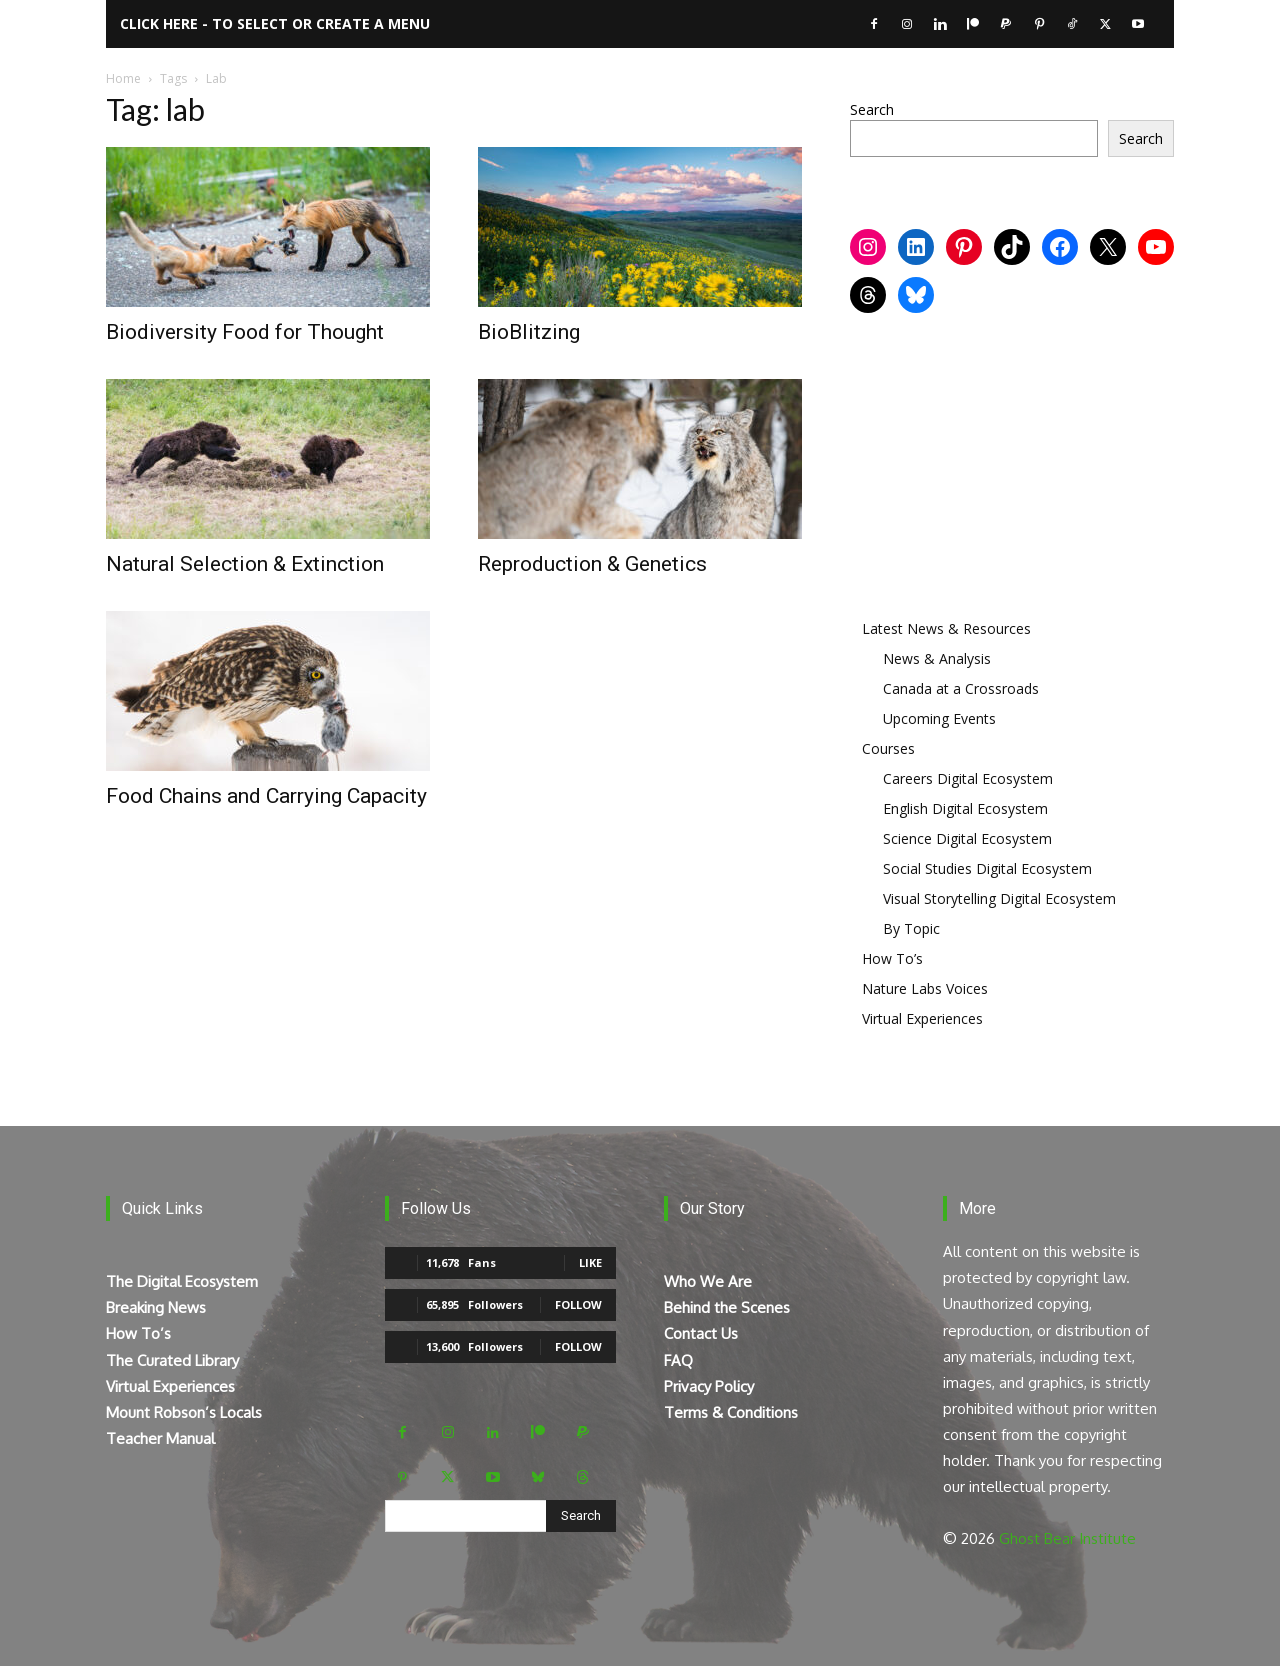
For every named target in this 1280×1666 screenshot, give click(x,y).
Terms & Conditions (731, 1412)
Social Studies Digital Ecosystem (987, 868)
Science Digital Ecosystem (967, 838)
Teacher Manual (160, 1438)
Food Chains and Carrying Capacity (266, 796)
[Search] (581, 1516)
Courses (888, 748)
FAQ (678, 1360)
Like (590, 1262)
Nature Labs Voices (925, 988)
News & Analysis (937, 658)
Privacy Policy (709, 1386)
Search (872, 109)
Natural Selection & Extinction (245, 564)
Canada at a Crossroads (961, 688)
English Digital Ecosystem (965, 808)
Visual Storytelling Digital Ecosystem (999, 898)
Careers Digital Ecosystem (968, 778)
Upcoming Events (939, 718)
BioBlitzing (529, 332)
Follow (578, 1304)
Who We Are (708, 1281)
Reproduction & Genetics (592, 564)
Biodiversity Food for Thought (245, 332)
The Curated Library (172, 1360)
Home (123, 78)
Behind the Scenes (727, 1307)
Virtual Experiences (922, 1018)
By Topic (911, 928)
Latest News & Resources (946, 628)
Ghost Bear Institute (1067, 1538)
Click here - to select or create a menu (275, 23)
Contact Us (701, 1333)
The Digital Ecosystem (182, 1281)
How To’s (892, 958)
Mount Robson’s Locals (184, 1412)
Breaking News (156, 1307)
